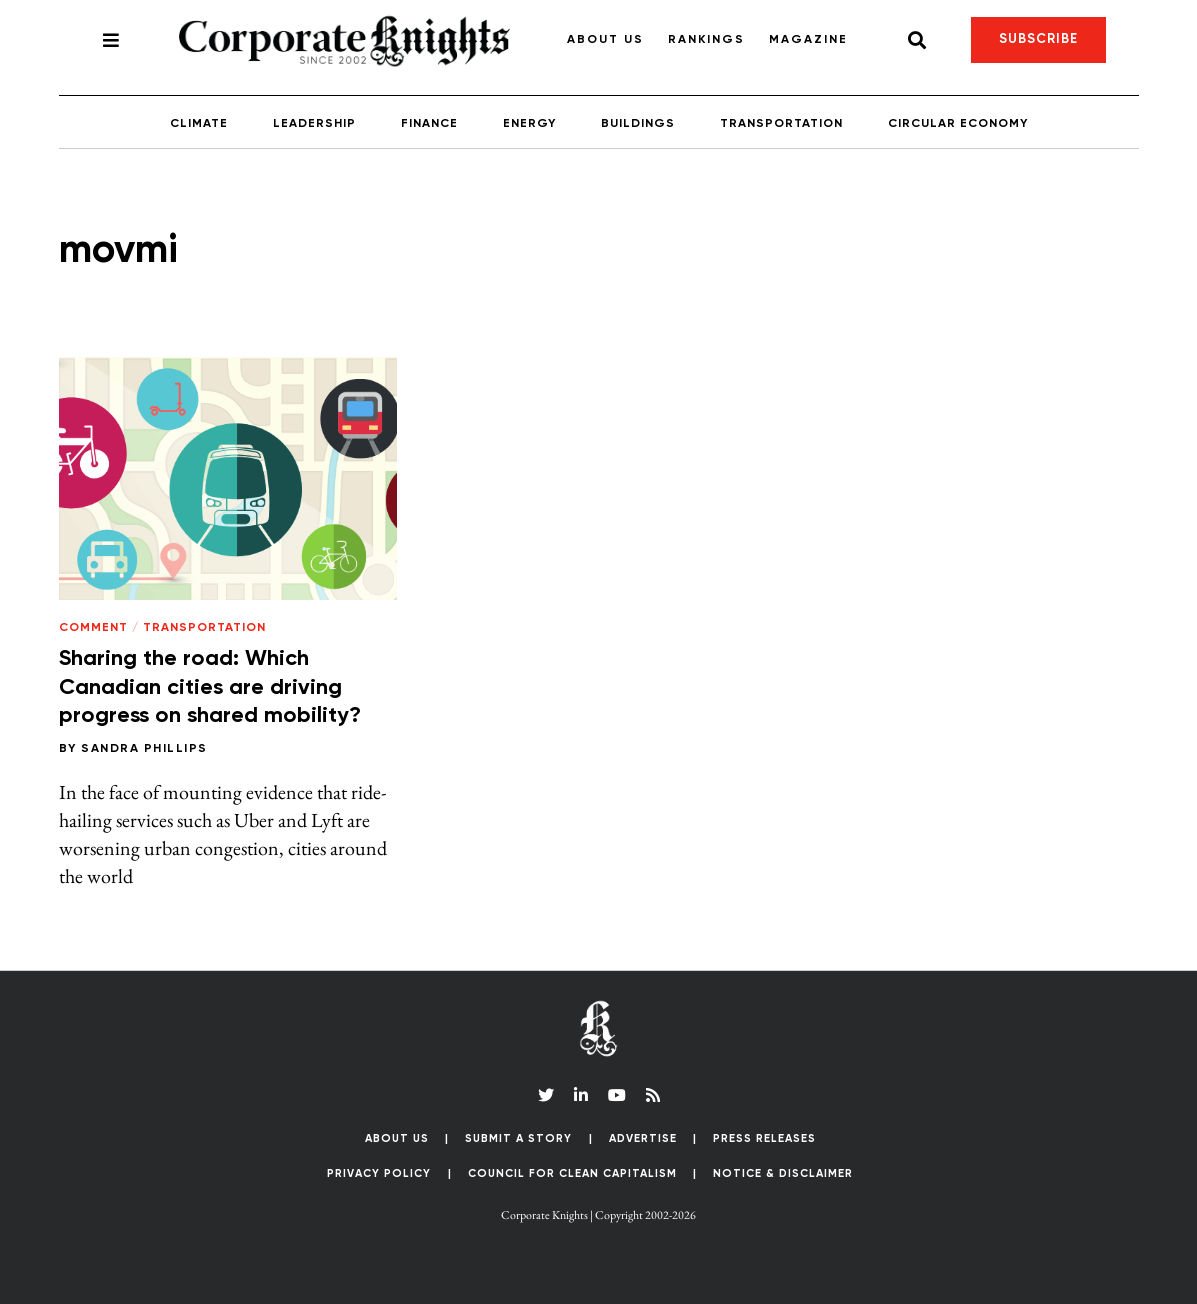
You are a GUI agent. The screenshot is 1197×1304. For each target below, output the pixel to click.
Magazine (808, 40)
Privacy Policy (379, 1173)
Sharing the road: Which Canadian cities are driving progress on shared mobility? (210, 687)
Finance (429, 124)
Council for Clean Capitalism (572, 1173)
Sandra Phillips (144, 749)
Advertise (643, 1138)
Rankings (706, 40)
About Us (605, 40)
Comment (93, 628)
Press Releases (764, 1138)
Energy (529, 124)
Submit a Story (518, 1138)
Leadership (314, 124)
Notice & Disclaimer (783, 1173)
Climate (199, 124)
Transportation (781, 124)
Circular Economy (958, 124)
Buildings (638, 124)
